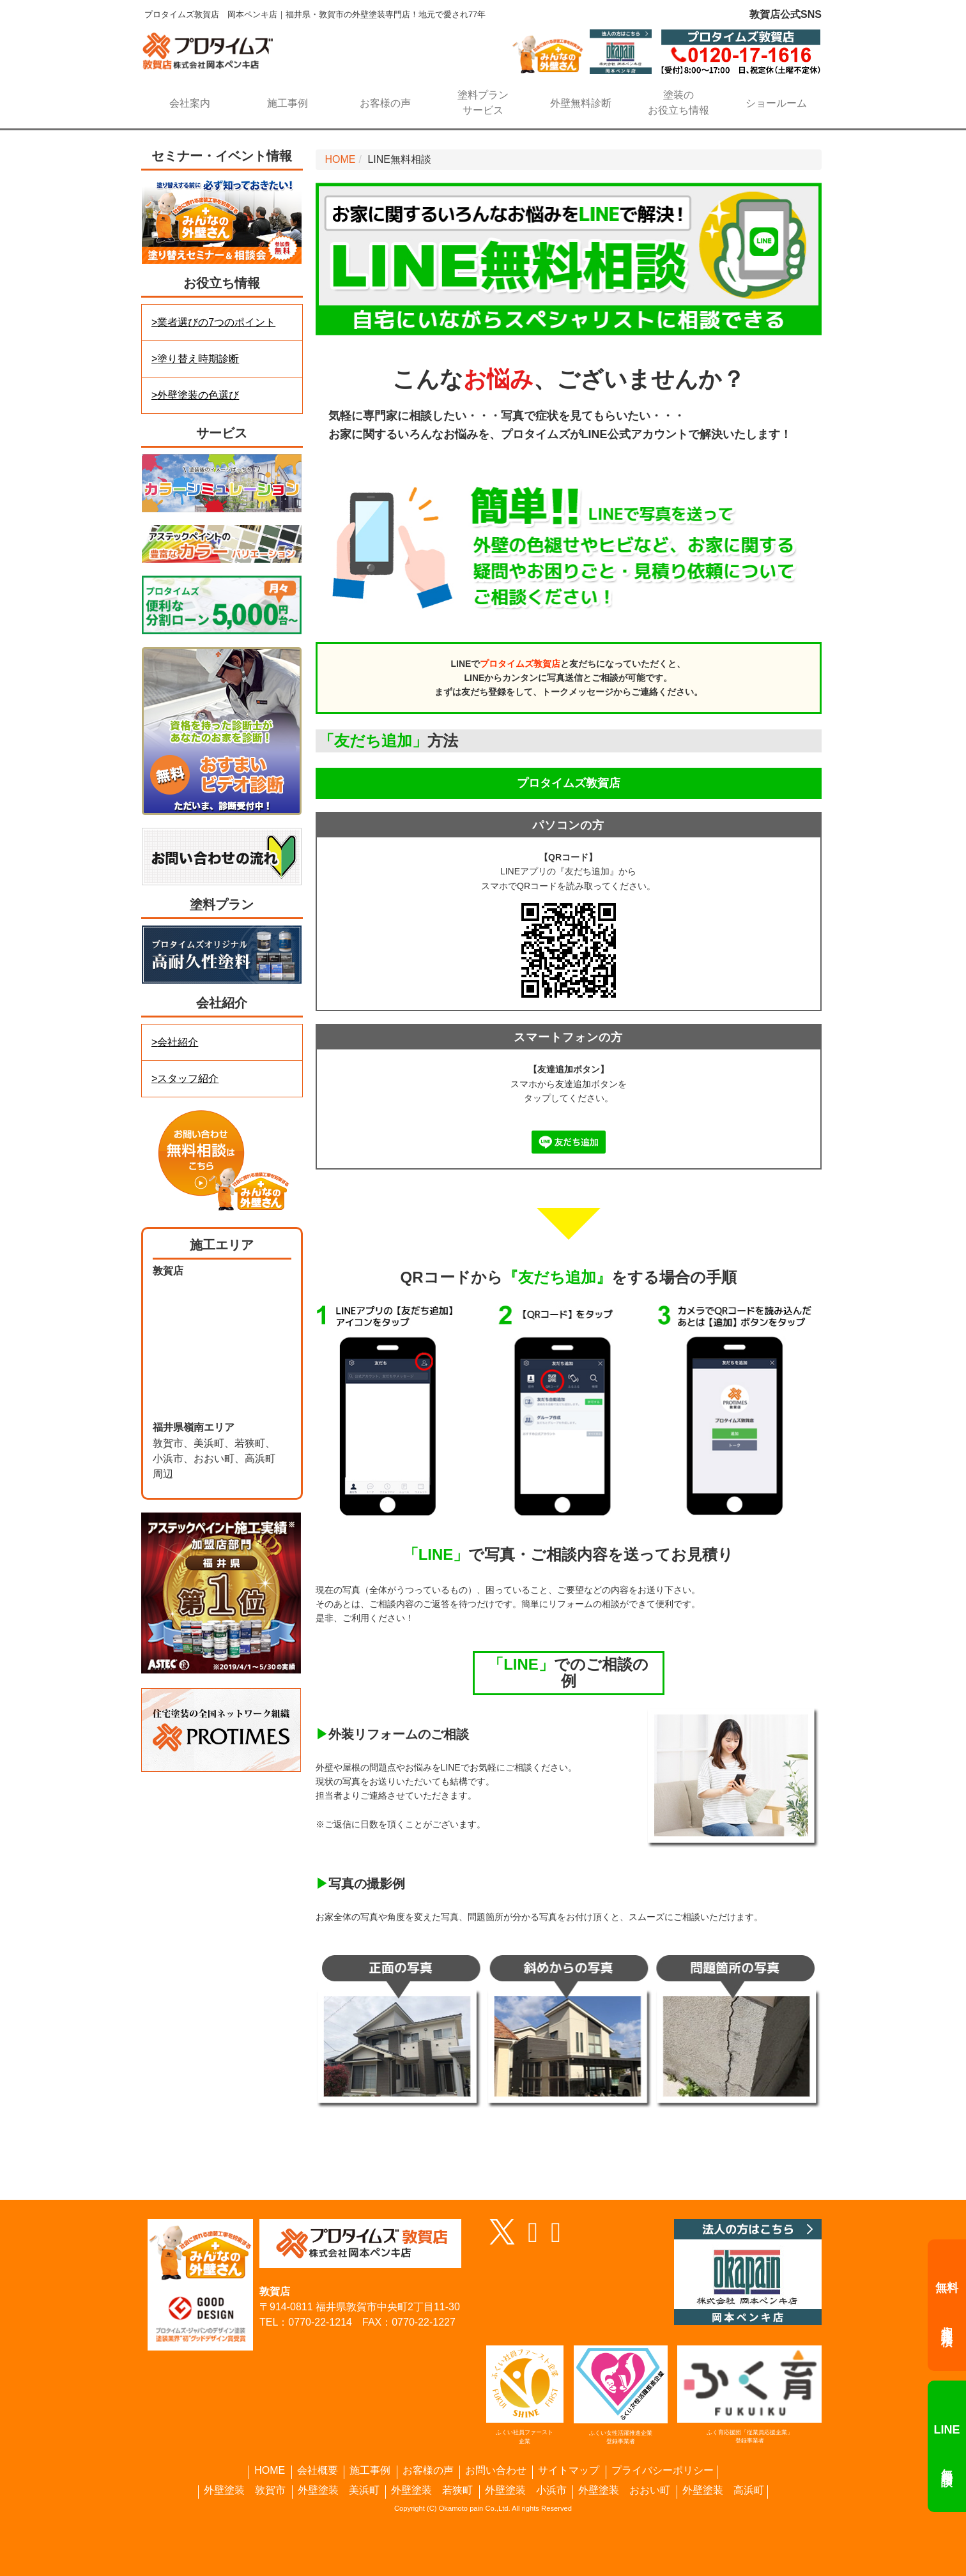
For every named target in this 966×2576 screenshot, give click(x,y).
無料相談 (947, 2445)
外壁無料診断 (580, 103)
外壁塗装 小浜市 (526, 2490)
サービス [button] (483, 102)
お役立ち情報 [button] (678, 102)
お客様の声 (385, 103)
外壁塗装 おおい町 (624, 2490)
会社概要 (317, 2470)
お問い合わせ (495, 2470)
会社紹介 (177, 1042)
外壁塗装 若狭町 (432, 2490)
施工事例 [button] (287, 103)
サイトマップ (568, 2470)
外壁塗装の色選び (198, 395)
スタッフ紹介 (187, 1078)
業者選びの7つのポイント (216, 322)
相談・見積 (946, 2305)
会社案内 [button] (189, 103)
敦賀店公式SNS (785, 14)
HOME (340, 159)
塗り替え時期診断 (198, 358)
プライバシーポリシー (662, 2470)
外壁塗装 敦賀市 (245, 2490)
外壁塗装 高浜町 (723, 2490)
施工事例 (369, 2470)
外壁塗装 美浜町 (338, 2490)
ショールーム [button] (776, 103)
